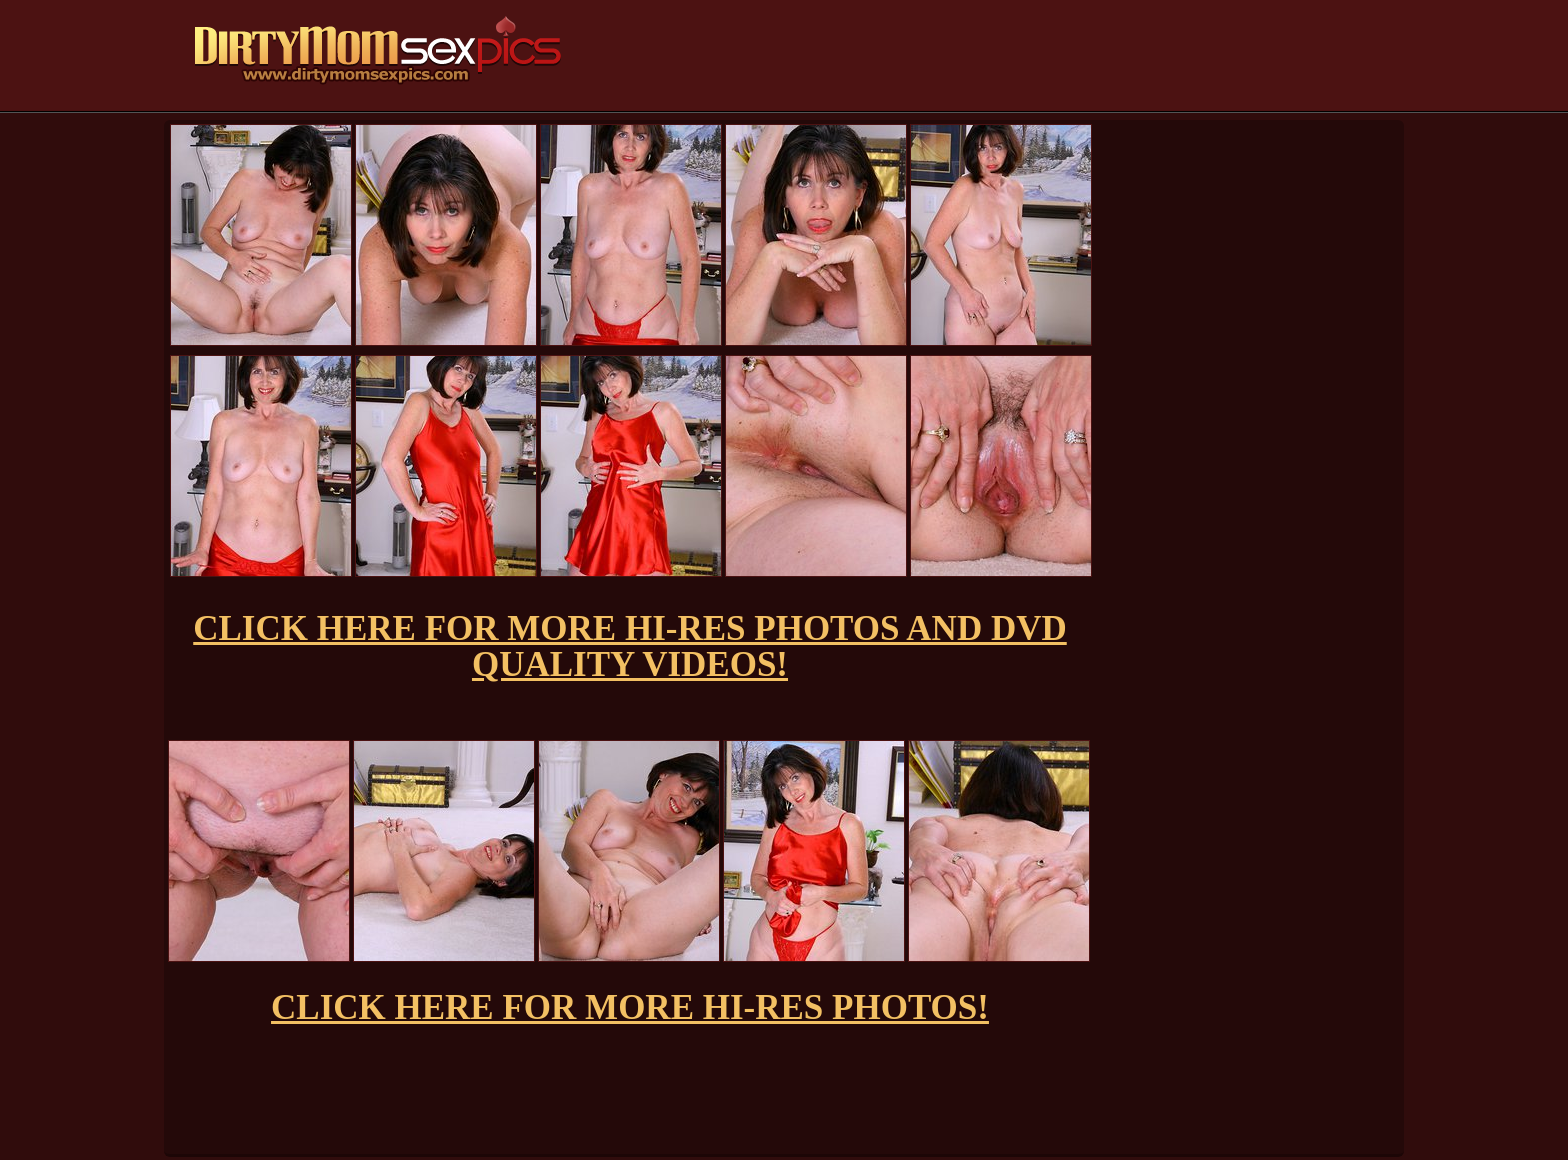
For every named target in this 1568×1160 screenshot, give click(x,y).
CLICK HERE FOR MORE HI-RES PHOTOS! (630, 1007)
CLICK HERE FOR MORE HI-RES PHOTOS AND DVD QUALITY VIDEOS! (629, 646)
